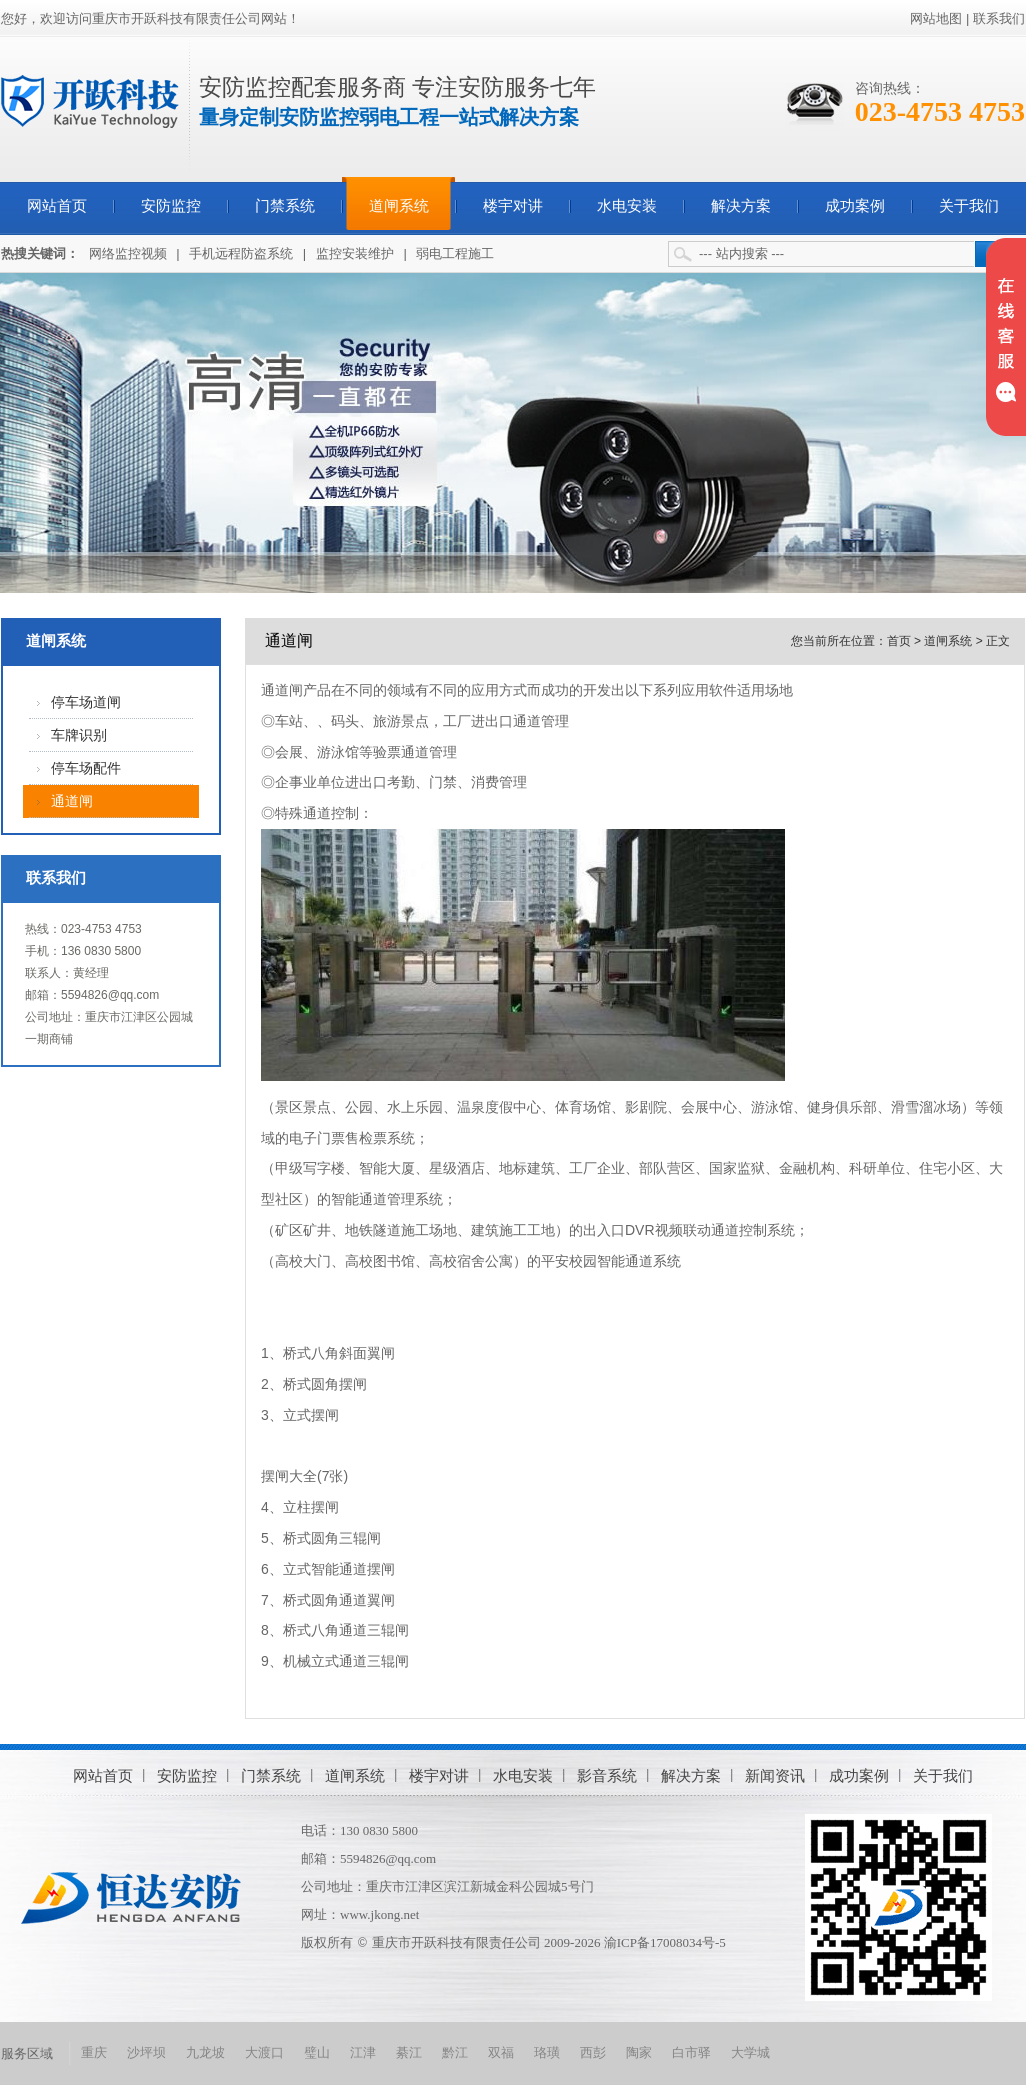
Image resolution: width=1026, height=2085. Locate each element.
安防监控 (171, 206)
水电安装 (627, 206)
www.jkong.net (379, 1914)
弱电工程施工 (455, 253)
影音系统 (607, 1775)
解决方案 (741, 206)
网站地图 (936, 18)
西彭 (593, 2052)
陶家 (639, 2052)
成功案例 (855, 206)
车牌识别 (79, 735)
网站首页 (57, 206)
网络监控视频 (128, 253)
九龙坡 (205, 2052)
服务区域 (27, 2053)
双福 (501, 2052)
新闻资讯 (775, 1775)
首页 (899, 641)
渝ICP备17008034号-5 (665, 1942)
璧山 (317, 2052)
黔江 (455, 2052)
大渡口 (264, 2052)
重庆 (94, 2052)
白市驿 (691, 2052)
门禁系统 (285, 206)
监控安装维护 (355, 253)
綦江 (409, 2052)
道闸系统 (399, 206)
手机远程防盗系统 (241, 253)
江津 (363, 2052)
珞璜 (547, 2052)
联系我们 (999, 18)
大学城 (750, 2052)
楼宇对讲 (513, 206)
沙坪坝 (146, 2052)
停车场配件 (86, 768)
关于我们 (969, 206)
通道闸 (72, 801)
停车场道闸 (86, 702)
